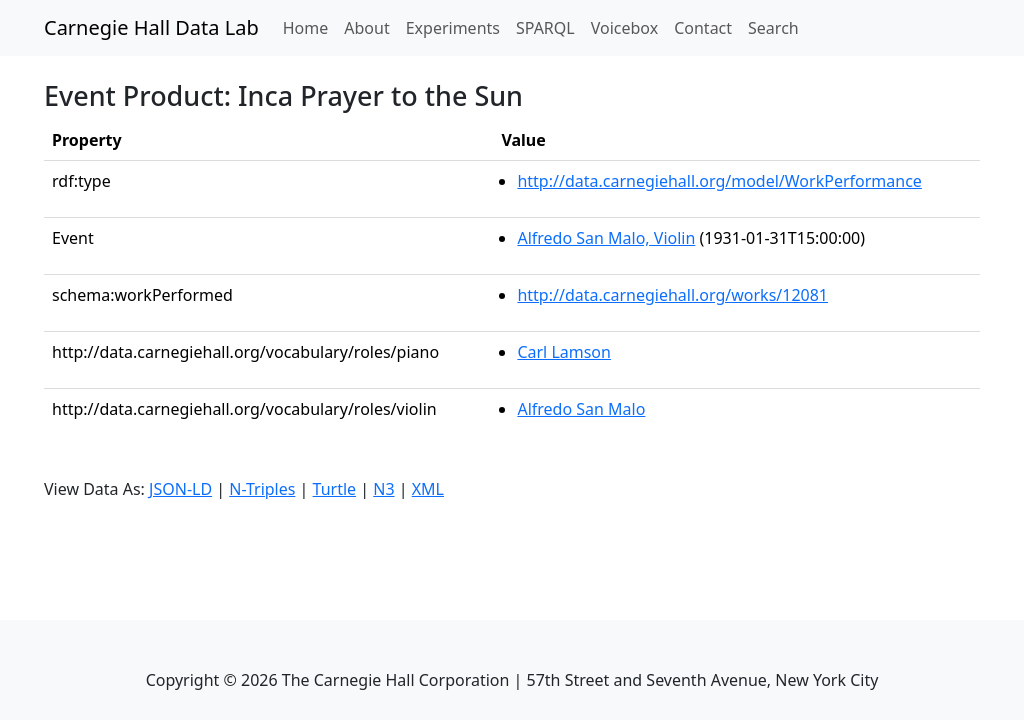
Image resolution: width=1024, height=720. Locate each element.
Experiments (453, 28)
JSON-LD (180, 489)
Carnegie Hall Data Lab (151, 27)
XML (428, 489)
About (366, 28)
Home (310, 27)
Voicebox (624, 28)
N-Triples (262, 489)
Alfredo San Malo (581, 409)
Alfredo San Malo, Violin (606, 238)
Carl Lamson (564, 352)
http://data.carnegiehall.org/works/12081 (672, 295)
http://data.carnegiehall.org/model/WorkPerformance (719, 181)
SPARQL (545, 28)
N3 (383, 489)
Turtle (335, 489)
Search (773, 28)
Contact (703, 28)
